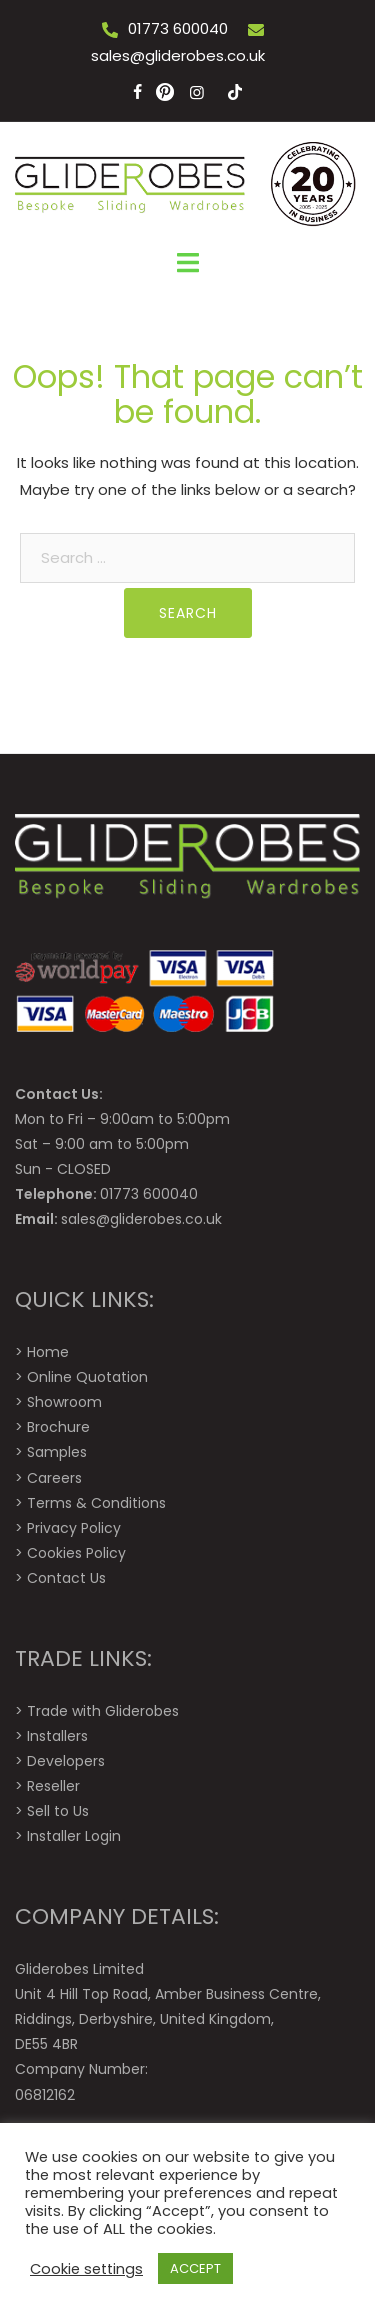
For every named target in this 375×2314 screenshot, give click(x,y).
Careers (54, 1478)
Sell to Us (58, 1811)
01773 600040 (178, 28)
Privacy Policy (74, 1528)
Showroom (64, 1402)
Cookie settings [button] (86, 2269)
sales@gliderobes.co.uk (178, 55)
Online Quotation (87, 1377)
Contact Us (66, 1578)
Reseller (53, 1786)
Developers (66, 1761)
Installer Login (74, 1836)
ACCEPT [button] (195, 2268)
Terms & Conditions (96, 1503)
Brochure (58, 1427)
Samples (57, 1452)
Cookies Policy (76, 1553)
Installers (57, 1736)
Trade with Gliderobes (103, 1711)
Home (48, 1352)
